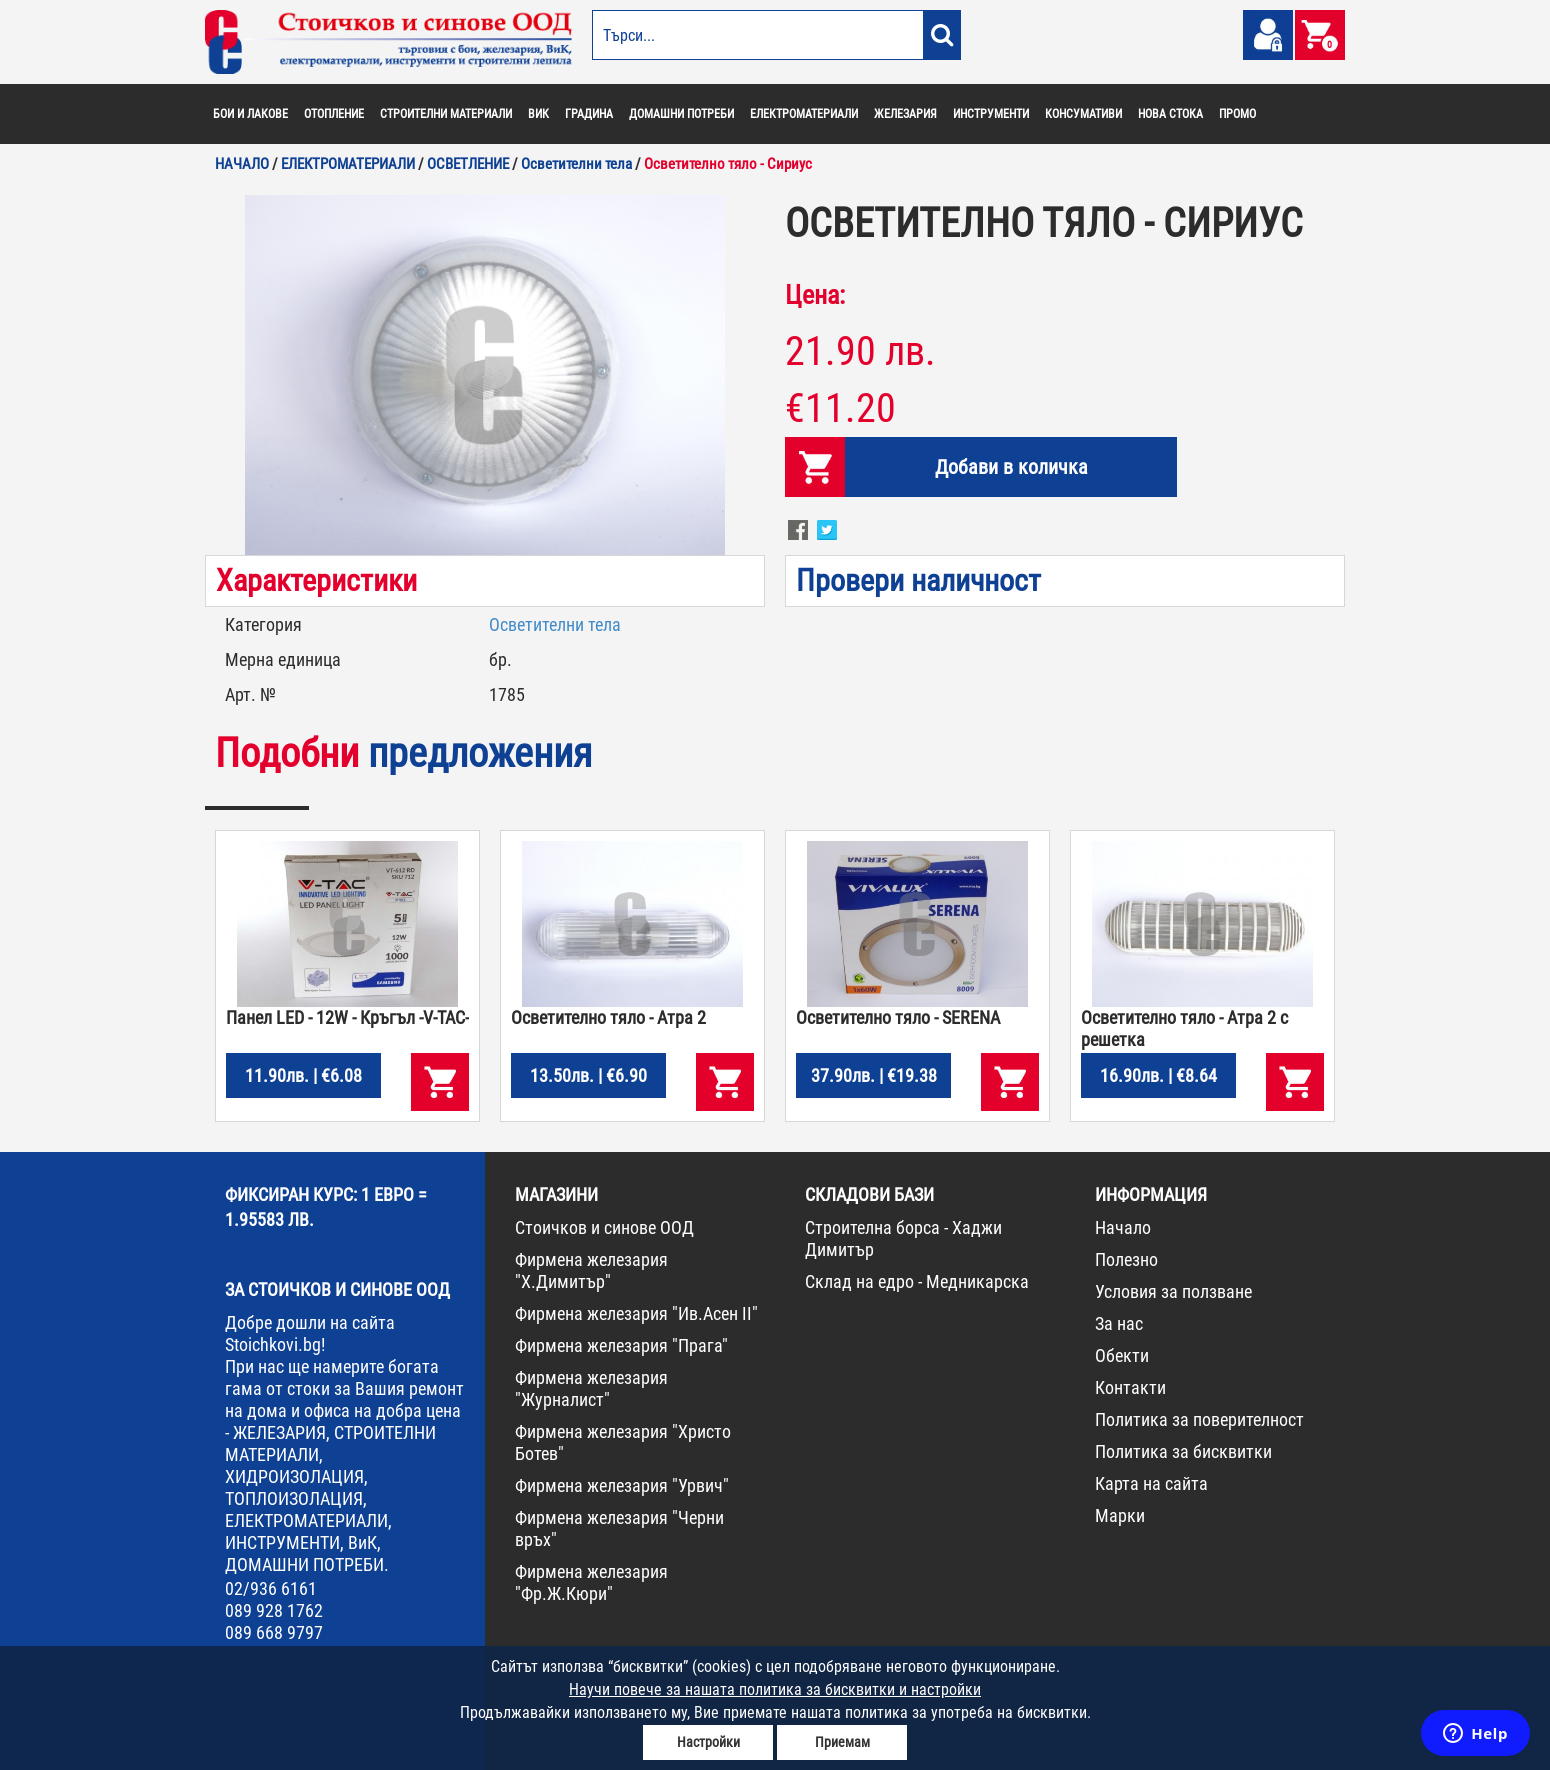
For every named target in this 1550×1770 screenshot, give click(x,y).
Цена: (815, 295)
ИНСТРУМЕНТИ (991, 114)
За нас (1119, 1323)
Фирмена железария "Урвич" (622, 1485)
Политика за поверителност (1199, 1419)
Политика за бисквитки (1183, 1451)
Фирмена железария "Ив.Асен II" (636, 1313)
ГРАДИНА (589, 114)
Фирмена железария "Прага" (621, 1345)
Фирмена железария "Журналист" (591, 1388)
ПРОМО (1237, 114)
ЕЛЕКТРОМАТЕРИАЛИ (804, 114)
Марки (1120, 1515)
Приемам (842, 1742)
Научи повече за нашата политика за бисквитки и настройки (775, 1689)
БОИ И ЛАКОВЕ (250, 114)
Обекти (1122, 1355)
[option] (485, 375)
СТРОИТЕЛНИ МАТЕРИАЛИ (446, 114)
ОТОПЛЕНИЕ (334, 114)
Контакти (1130, 1387)
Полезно (1126, 1259)
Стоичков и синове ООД (604, 1227)
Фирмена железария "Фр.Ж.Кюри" (591, 1582)
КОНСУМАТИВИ (1083, 114)
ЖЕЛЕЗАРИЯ (905, 114)
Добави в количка (1011, 467)
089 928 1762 (274, 1610)
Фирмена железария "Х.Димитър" (591, 1270)
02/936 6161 (271, 1588)
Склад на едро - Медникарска (917, 1281)
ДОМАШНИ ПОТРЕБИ (681, 114)
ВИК (538, 114)
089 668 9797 (274, 1632)
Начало (1123, 1227)
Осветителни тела (555, 624)
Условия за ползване (1173, 1291)
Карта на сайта (1151, 1483)
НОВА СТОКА (1170, 114)
